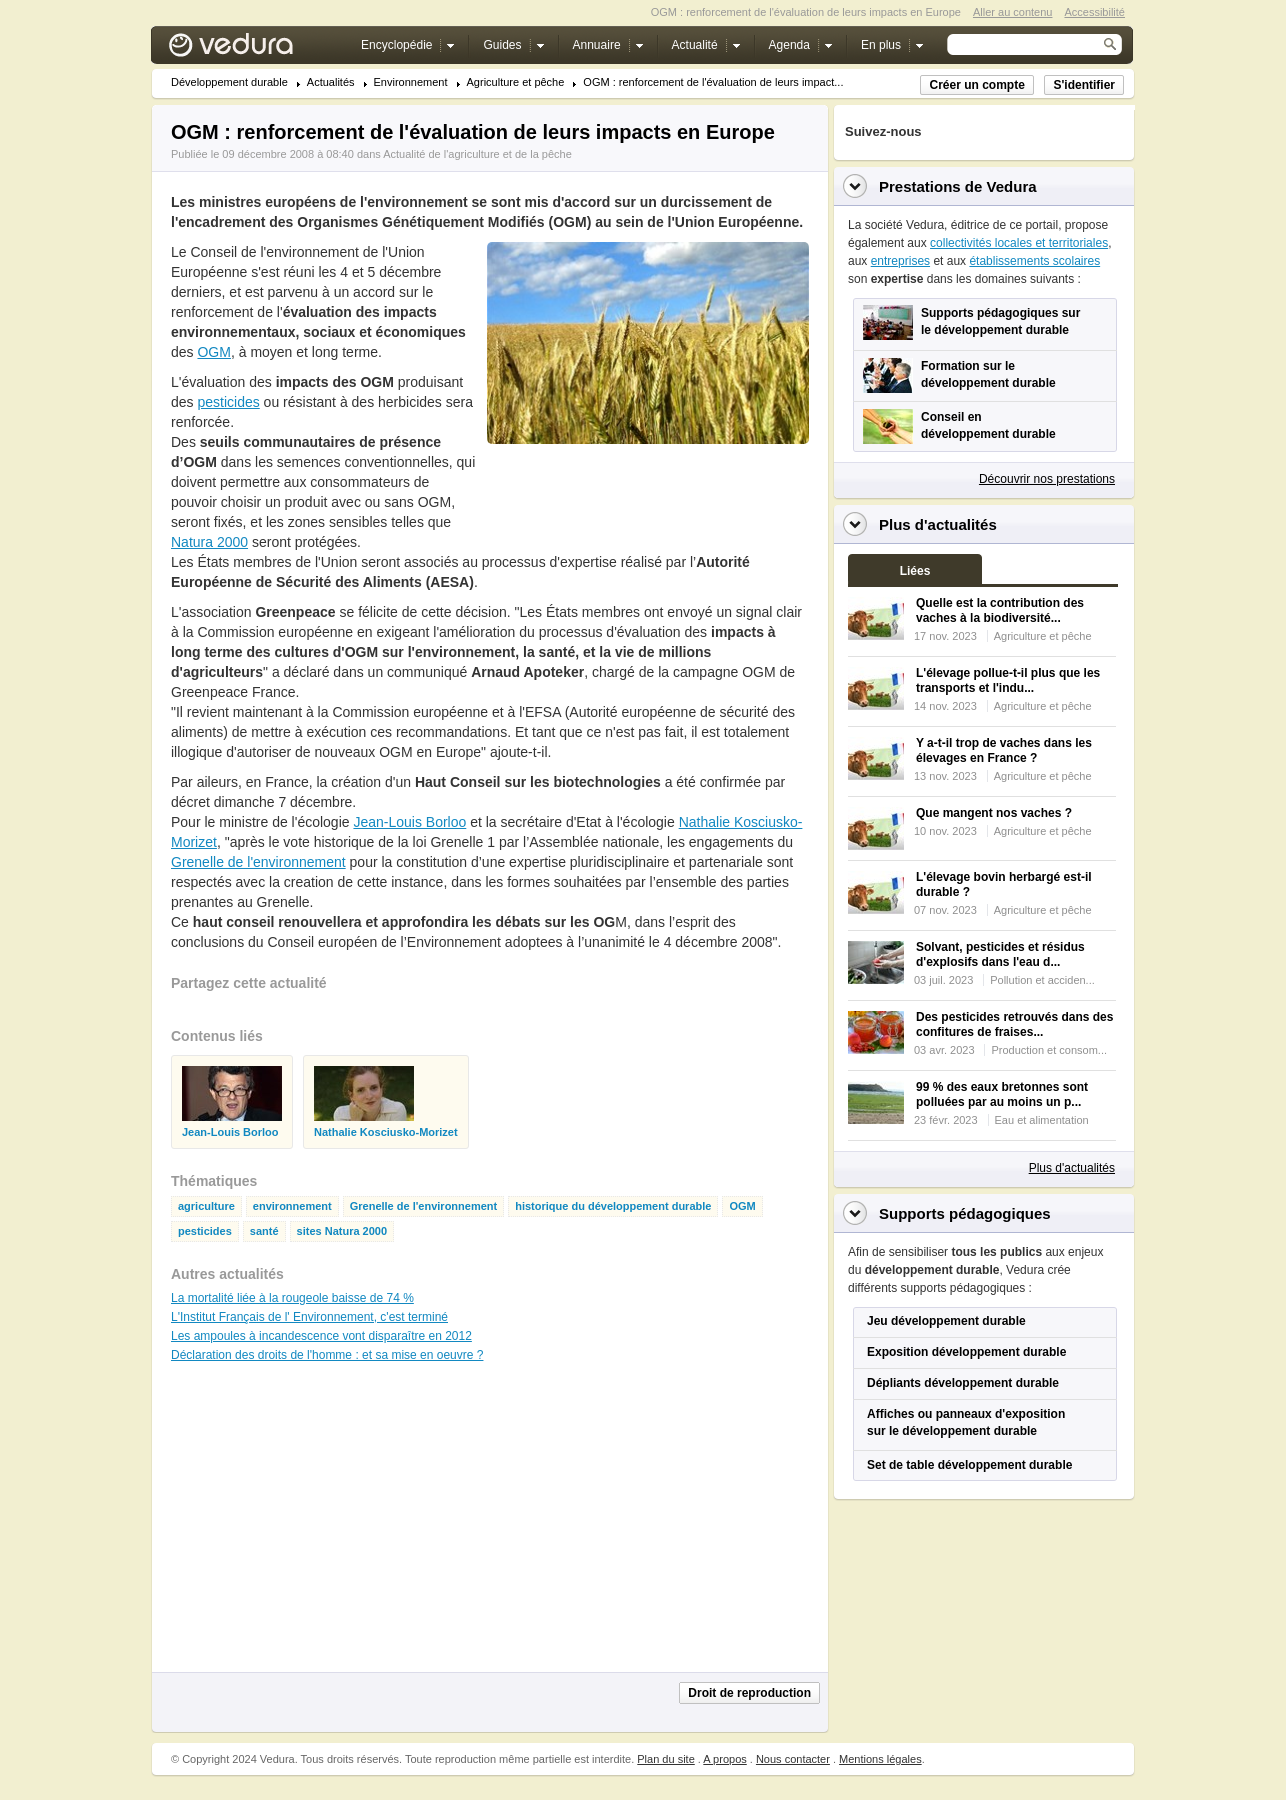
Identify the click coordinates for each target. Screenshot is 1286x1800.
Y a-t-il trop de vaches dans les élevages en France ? (1004, 750)
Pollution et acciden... (1042, 980)
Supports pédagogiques (965, 1213)
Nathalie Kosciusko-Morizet (386, 1132)
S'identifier (1084, 85)
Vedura (254, 49)
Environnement (411, 82)
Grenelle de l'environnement (258, 862)
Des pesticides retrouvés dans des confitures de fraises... (1014, 1024)
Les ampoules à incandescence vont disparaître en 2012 (321, 1336)
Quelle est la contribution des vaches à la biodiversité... (1000, 610)
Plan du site (665, 1759)
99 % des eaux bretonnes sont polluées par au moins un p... (1002, 1094)
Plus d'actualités (1072, 1168)
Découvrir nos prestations (1047, 479)
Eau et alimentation (1042, 1120)
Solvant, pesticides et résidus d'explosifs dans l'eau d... (1000, 954)
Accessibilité (1094, 12)
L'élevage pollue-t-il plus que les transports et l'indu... (1008, 680)
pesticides (228, 402)
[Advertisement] (647, 489)
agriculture (206, 1206)
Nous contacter (793, 1759)
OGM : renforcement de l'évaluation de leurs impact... (713, 82)
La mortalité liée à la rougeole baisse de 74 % (292, 1298)
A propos (724, 1759)
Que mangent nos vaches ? (994, 813)
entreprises (900, 261)
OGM (213, 352)
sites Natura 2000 (342, 1231)
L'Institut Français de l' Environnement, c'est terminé (309, 1317)
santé (264, 1231)
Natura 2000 (209, 542)
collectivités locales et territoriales (1019, 243)
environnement (292, 1206)
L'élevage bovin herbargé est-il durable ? (1004, 884)
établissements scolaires (1034, 261)
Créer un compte (976, 85)
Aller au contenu (1013, 12)
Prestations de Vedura (958, 186)
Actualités (331, 82)
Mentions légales (880, 1759)
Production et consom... (1049, 1050)
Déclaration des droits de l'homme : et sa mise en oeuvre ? (327, 1355)
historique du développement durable (613, 1206)
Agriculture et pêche (516, 82)
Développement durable (229, 82)
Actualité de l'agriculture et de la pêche (477, 154)
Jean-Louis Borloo (409, 822)
